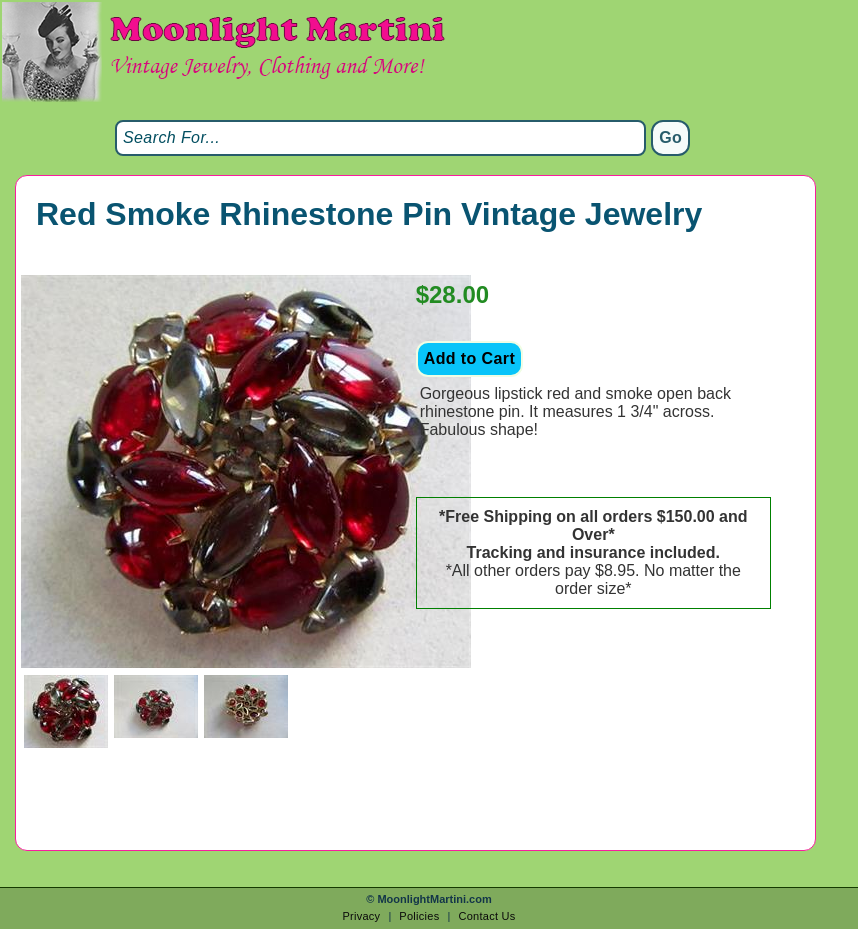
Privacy (361, 916)
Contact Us (486, 916)
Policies (419, 916)
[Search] (380, 138)
